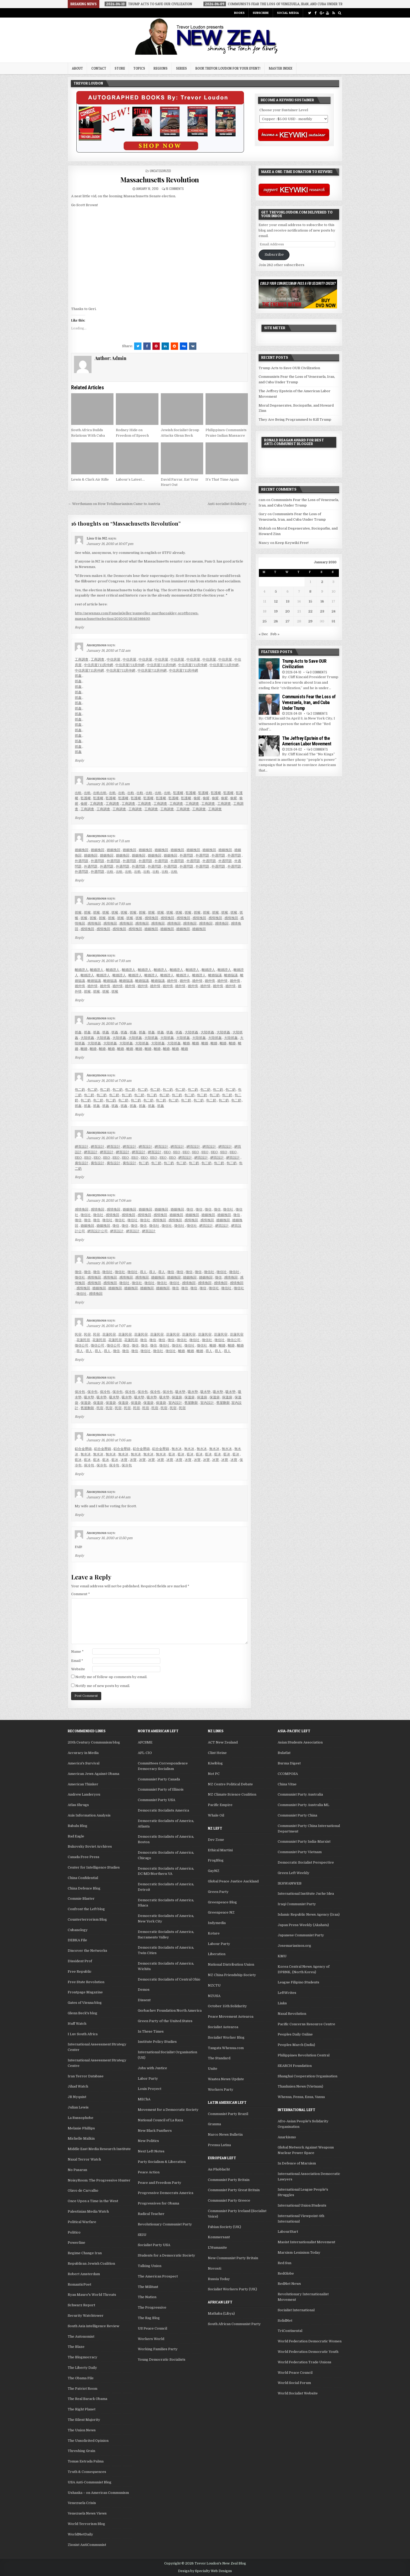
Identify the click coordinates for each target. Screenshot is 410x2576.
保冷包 (80, 1392)
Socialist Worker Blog (226, 2037)
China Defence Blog (84, 1888)
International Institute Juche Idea (306, 1894)
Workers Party (220, 2089)
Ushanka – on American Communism (98, 2493)
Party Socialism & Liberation (162, 2162)
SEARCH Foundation (295, 2066)
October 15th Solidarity (227, 2006)
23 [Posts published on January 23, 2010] (322, 611)
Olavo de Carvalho (83, 2190)
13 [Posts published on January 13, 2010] (287, 601)
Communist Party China (297, 1815)
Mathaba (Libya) (221, 2313)
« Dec (263, 634)
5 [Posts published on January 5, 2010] (276, 591)
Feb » (275, 634)
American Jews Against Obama (93, 1774)
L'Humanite (217, 2247)
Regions (160, 68)
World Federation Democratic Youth (308, 2352)
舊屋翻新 (191, 1403)
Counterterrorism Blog (87, 1919)
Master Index (280, 68)
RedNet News (289, 2284)
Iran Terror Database (86, 2076)
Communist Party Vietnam (300, 1852)
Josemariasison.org (294, 1946)
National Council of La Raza (160, 2120)
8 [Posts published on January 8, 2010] (310, 591)
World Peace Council (295, 2373)
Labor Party (148, 2078)
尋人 (143, 1272)
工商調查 (81, 659)
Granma (214, 2124)
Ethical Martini (220, 1850)
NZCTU (214, 1985)
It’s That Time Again (222, 479)
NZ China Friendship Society (232, 1975)
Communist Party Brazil (228, 2114)
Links (282, 2003)
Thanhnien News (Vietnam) (300, 2086)
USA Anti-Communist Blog (89, 2482)
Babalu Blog (77, 1826)
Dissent (144, 2000)
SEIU (142, 2235)
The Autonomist (81, 2336)
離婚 (186, 1043)
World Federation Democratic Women (309, 2341)
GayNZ (213, 1871)
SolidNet (285, 2320)
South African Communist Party (234, 2324)
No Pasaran (77, 2170)
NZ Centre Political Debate (230, 1784)
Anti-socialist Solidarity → (229, 504)
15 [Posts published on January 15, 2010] (310, 601)
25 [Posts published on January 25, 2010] (265, 621)
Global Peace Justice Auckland (233, 1881)
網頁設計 (81, 1147)
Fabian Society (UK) (224, 2227)
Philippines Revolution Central (303, 2055)
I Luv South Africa (83, 2034)
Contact (98, 68)
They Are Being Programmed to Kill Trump (295, 419)
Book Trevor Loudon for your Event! (227, 68)
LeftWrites (287, 1993)
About (77, 68)
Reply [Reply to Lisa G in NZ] (79, 627)
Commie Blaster (81, 1898)
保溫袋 (177, 1397)
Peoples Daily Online (295, 2034)
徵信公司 (234, 1340)
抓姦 (78, 676)
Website (78, 1669)
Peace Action (149, 2172)
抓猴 (78, 912)
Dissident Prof (80, 1961)
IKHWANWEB (289, 1883)
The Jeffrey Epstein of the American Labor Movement (306, 741)
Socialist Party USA (154, 2245)
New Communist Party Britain (233, 2258)
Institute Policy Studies (157, 2042)
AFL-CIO (145, 1753)
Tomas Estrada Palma (86, 2461)
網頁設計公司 (97, 1231)
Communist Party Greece (229, 2200)
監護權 (178, 793)
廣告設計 (81, 1163)
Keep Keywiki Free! (292, 543)
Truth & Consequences (87, 2472)
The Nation (147, 2297)
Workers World (151, 2339)
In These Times (151, 2031)
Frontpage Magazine (85, 1992)
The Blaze (76, 2347)
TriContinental (290, 2331)
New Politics (148, 2141)
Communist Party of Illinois (161, 1789)
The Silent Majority (84, 2420)
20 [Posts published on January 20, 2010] (287, 611)
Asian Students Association (300, 1742)
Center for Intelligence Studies (94, 1867)
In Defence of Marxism (297, 2163)
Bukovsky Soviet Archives (90, 1846)
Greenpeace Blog (222, 1902)
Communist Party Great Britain (234, 2190)
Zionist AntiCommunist (87, 2545)
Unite (212, 2069)
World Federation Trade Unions (304, 2362)
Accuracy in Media (83, 1753)
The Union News (82, 2430)
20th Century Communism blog (94, 1742)
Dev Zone (216, 1840)
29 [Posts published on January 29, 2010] (310, 621)
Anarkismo (287, 2137)
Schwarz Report (81, 2305)
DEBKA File (77, 1940)
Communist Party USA (156, 1800)
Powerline (76, 2243)
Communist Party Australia (300, 1794)
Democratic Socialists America (163, 1810)
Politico (74, 2232)
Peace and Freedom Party (159, 2183)
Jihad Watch (78, 2086)
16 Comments (175, 188)
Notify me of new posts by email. (102, 1686)
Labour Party (219, 1944)
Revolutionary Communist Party (165, 2224)
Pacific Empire (220, 1805)
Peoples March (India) (296, 2045)
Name (77, 1651)
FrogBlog (216, 1860)
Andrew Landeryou (84, 1794)
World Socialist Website (298, 2393)
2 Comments (319, 713)
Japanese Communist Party (301, 1935)
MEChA (144, 2099)
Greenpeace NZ (221, 1912)
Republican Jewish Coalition (91, 2263)
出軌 (78, 793)
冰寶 (124, 1460)
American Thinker (83, 1784)
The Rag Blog (149, 2318)
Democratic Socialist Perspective (306, 1862)
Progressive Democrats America (165, 2193)
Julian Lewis (78, 2107)
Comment (80, 1594)
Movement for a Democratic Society (168, 2110)
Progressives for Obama (158, 2203)
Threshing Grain (81, 2451)
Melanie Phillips (81, 2128)
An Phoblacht (219, 2169)
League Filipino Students (298, 1982)
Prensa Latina (219, 2145)
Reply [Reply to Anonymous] (79, 760)
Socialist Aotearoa (223, 2027)
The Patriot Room (82, 2389)
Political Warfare (82, 2222)
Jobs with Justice (152, 2068)
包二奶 (80, 1090)
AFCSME (145, 1742)
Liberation (216, 1954)
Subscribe (261, 13)
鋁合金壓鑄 (83, 1449)
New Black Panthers (155, 2131)
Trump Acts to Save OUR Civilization (289, 368)
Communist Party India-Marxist (304, 1841)
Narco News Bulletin (225, 2134)
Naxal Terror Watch (84, 2159)
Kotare (214, 1933)
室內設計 (175, 1403)
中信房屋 (113, 659)
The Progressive (152, 2307)
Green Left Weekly (293, 1873)
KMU (282, 1956)
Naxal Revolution (292, 2014)
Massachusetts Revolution (159, 179)
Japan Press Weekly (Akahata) (303, 1925)
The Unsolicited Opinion (88, 2441)
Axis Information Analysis (89, 1815)
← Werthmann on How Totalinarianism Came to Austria (114, 504)
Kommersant (219, 2237)
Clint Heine (217, 1753)
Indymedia (217, 1923)
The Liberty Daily (82, 2368)
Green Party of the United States (165, 2021)
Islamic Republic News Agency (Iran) (309, 1914)
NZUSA (214, 1996)
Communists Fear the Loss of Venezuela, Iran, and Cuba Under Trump (309, 702)
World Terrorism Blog (86, 2524)
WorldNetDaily (80, 2534)
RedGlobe (286, 2273)
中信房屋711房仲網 (98, 665)
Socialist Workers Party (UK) (232, 2289)
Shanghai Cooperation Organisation (307, 2076)
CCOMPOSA (288, 1774)
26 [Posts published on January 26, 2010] (276, 621)
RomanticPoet (79, 2284)
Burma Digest (289, 1763)
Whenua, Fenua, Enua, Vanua (301, 2097)
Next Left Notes (151, 2151)
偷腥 (196, 798)
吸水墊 (180, 1392)
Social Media (288, 13)
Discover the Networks (87, 1951)
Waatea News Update (226, 2079)
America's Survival (83, 1763)
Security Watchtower (86, 2316)
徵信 (189, 1209)
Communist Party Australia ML (303, 1805)
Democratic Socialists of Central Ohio (169, 1979)
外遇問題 (186, 855)
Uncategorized (160, 170)
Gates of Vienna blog (85, 2003)
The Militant (148, 2287)
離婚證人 (81, 970)
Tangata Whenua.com (226, 2048)
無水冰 (177, 1449)
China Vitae (287, 1784)
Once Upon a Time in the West (93, 2201)
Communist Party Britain (228, 2180)
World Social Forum (294, 2383)
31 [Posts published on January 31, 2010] (333, 621)
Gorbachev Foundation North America (170, 2010)
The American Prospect (158, 2276)
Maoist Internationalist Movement (306, 2242)
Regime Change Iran (85, 2253)
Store (120, 68)
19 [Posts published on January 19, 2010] (276, 611)
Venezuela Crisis (82, 2503)
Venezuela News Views (87, 2513)
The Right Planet (81, 2409)
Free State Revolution (86, 1982)
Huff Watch (77, 2024)
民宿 (78, 1334)
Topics (139, 68)
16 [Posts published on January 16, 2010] (322, 601)
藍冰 (171, 1454)
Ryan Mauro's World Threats (92, 2295)
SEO (167, 1152)
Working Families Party (158, 2349)
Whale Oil (216, 1815)
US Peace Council (152, 2328)
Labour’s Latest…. (130, 479)
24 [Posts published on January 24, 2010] (333, 611)
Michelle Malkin (81, 2138)
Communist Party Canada (159, 1779)
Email (77, 1661)
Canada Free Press (83, 1857)
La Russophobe (80, 2118)
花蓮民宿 (109, 1334)
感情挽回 (151, 918)
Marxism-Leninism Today (299, 2252)
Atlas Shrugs (78, 1805)
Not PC (214, 1774)
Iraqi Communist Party (297, 1904)
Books (239, 13)
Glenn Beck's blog (82, 2013)
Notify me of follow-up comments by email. (111, 1677)
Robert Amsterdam (84, 2274)
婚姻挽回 (81, 850)
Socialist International (296, 2310)
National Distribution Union (231, 1964)
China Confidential (83, 1878)
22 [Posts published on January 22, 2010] (310, 611)
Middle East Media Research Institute (99, 2149)
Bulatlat (284, 1753)
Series (181, 68)
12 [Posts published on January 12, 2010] (276, 601)
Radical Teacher (151, 2214)
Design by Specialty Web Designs (205, 2571)
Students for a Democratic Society (166, 2255)
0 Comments (318, 672)
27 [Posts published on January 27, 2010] (288, 621)
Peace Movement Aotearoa (230, 2016)
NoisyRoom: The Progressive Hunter (99, 2180)
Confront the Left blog (86, 1909)
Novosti (214, 2268)
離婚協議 (215, 975)
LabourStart (288, 2232)
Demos (144, 1990)
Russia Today (219, 2279)
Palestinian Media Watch (88, 2211)
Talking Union (149, 2266)
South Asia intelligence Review (93, 2326)
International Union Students (302, 2205)
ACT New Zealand (223, 1742)
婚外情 (172, 981)
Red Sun (284, 2263)
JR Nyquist (77, 2097)
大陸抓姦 (191, 1032)
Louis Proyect (149, 2089)
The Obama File (81, 2378)
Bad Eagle (76, 1836)
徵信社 (228, 1209)
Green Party (218, 1892)
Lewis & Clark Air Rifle (90, 479)
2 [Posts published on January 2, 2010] (322, 582)
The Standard (219, 2058)
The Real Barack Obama (87, 2399)
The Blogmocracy (82, 2357)
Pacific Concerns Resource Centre (306, 2024)
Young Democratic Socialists (161, 2359)
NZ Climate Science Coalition (232, 1794)
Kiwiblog (215, 1763)
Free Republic (80, 1971)
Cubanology (78, 1930)
